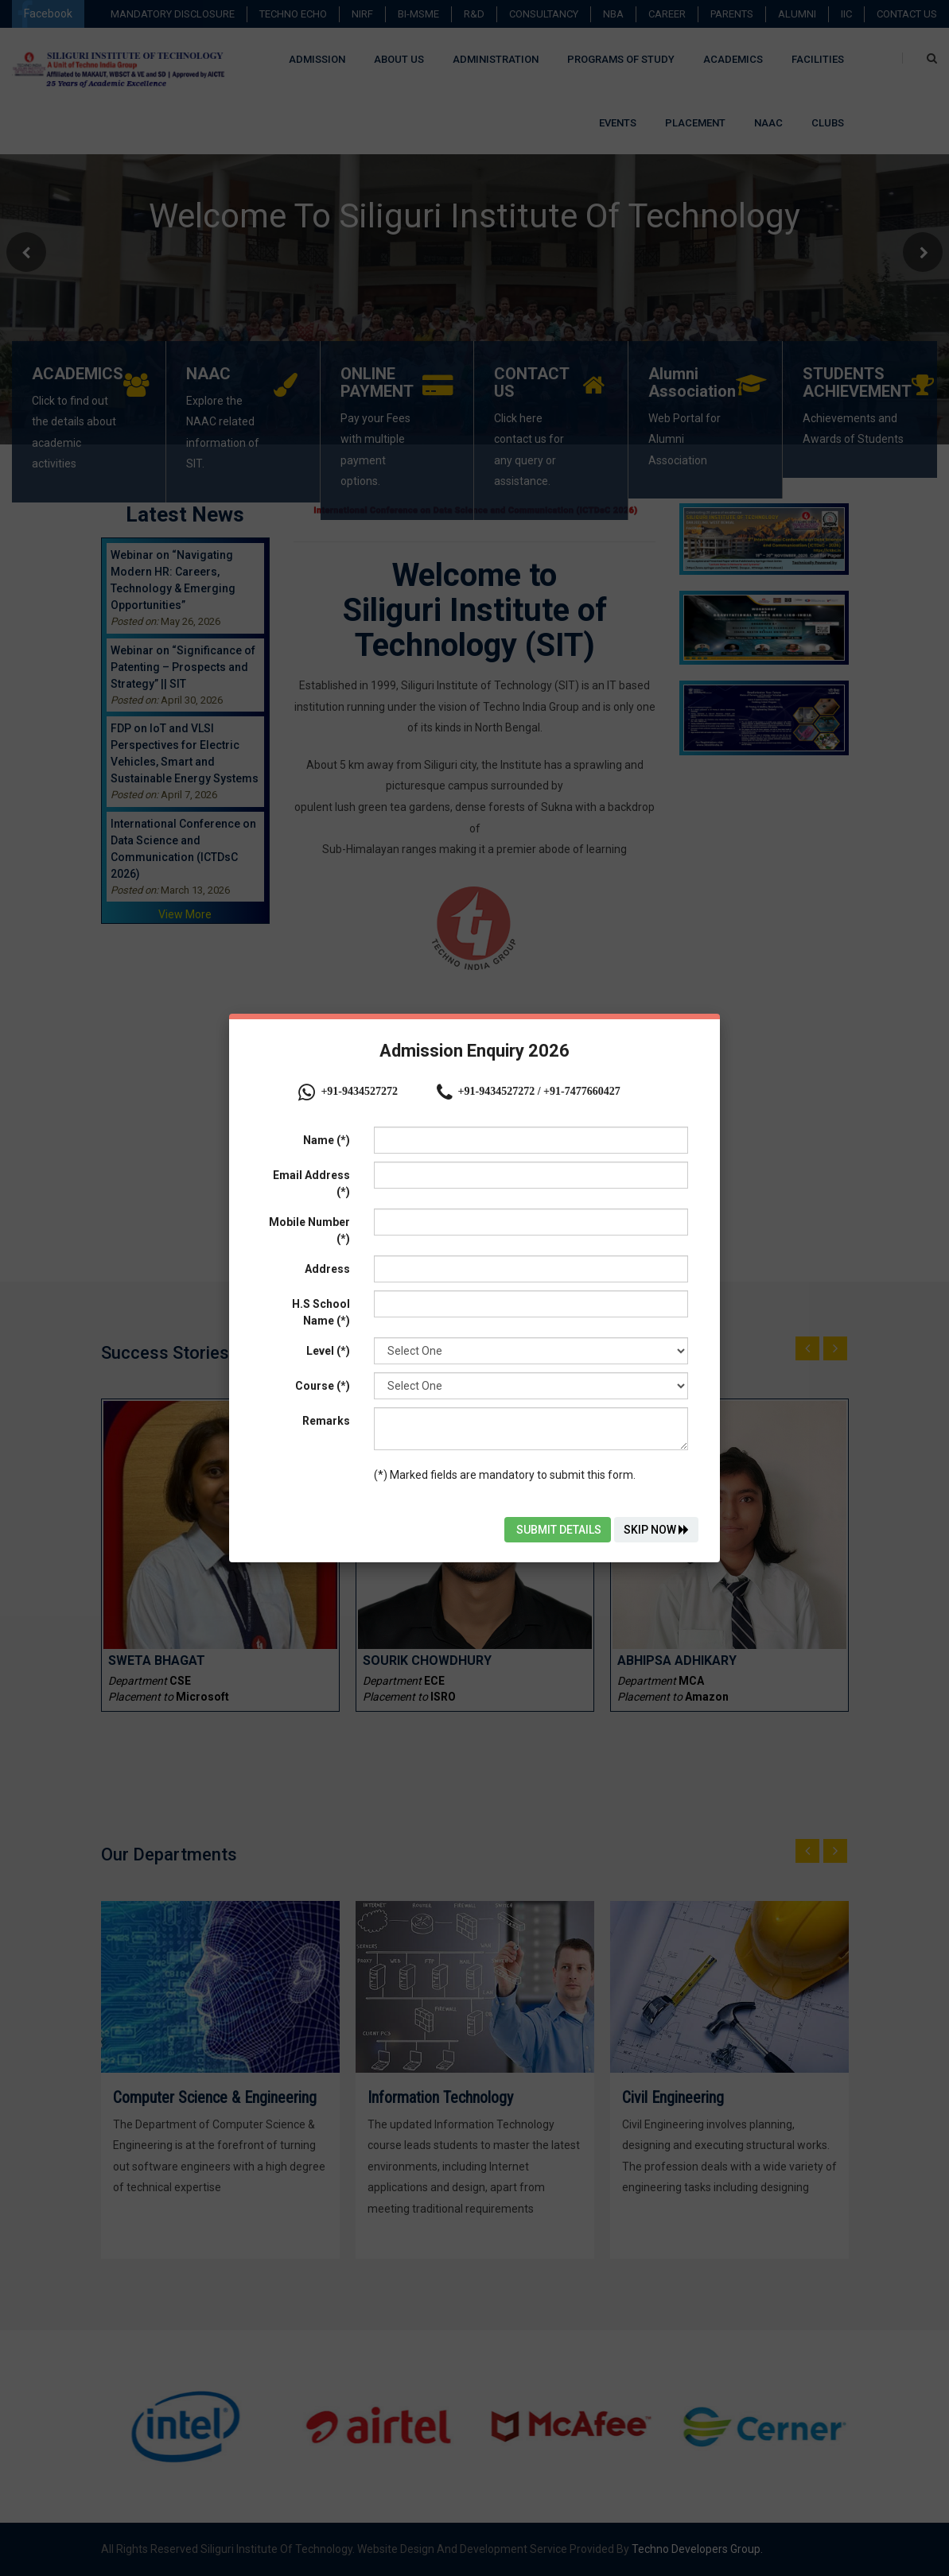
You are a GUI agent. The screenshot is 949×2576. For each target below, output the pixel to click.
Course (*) (322, 1385)
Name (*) (326, 1140)
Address (327, 1269)
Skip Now (656, 1529)
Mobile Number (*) (309, 1230)
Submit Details (557, 1529)
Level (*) (328, 1350)
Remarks (326, 1420)
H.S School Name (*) (321, 1312)
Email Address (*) (311, 1183)
